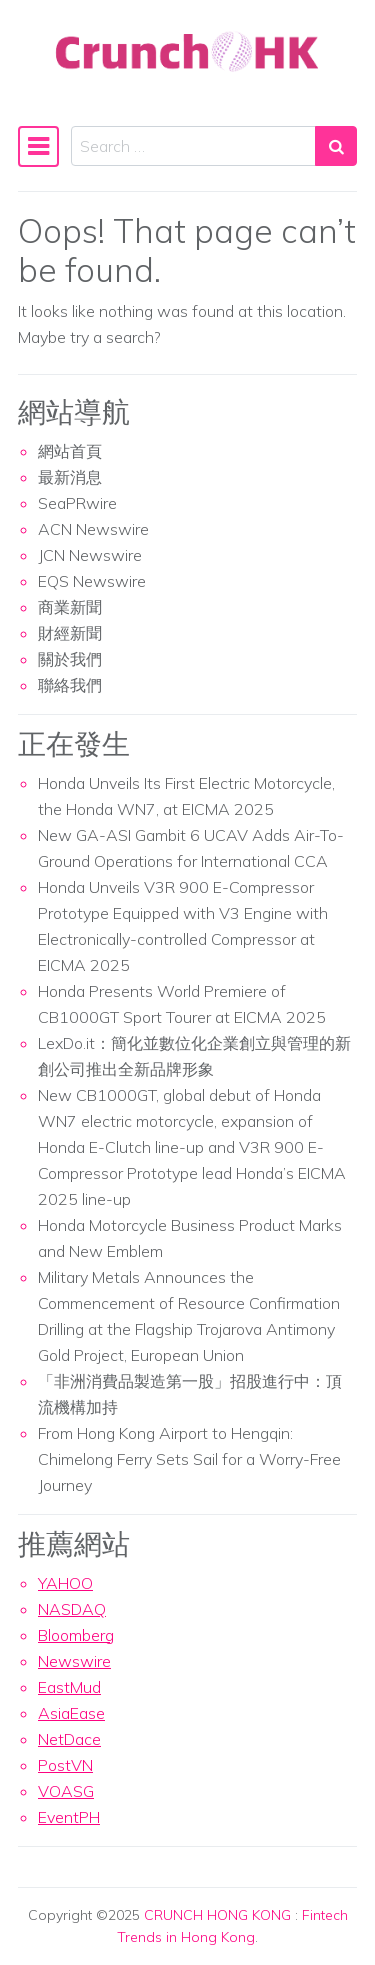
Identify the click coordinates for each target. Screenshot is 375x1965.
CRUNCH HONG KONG (217, 1915)
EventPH (69, 1817)
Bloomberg (76, 1635)
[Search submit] (336, 146)
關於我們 (70, 659)
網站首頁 (70, 451)
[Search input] (193, 146)
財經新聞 (70, 633)
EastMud (69, 1687)
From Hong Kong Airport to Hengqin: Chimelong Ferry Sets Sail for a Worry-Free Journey (189, 1459)
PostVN (65, 1765)
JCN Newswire (90, 555)
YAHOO (65, 1583)
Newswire (74, 1661)
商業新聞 (70, 607)
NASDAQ (72, 1609)
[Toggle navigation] (38, 146)
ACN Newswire (93, 529)
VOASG (66, 1791)
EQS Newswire (92, 581)
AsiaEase (71, 1713)
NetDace (69, 1739)
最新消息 (70, 477)
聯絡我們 (70, 685)
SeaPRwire (77, 503)
